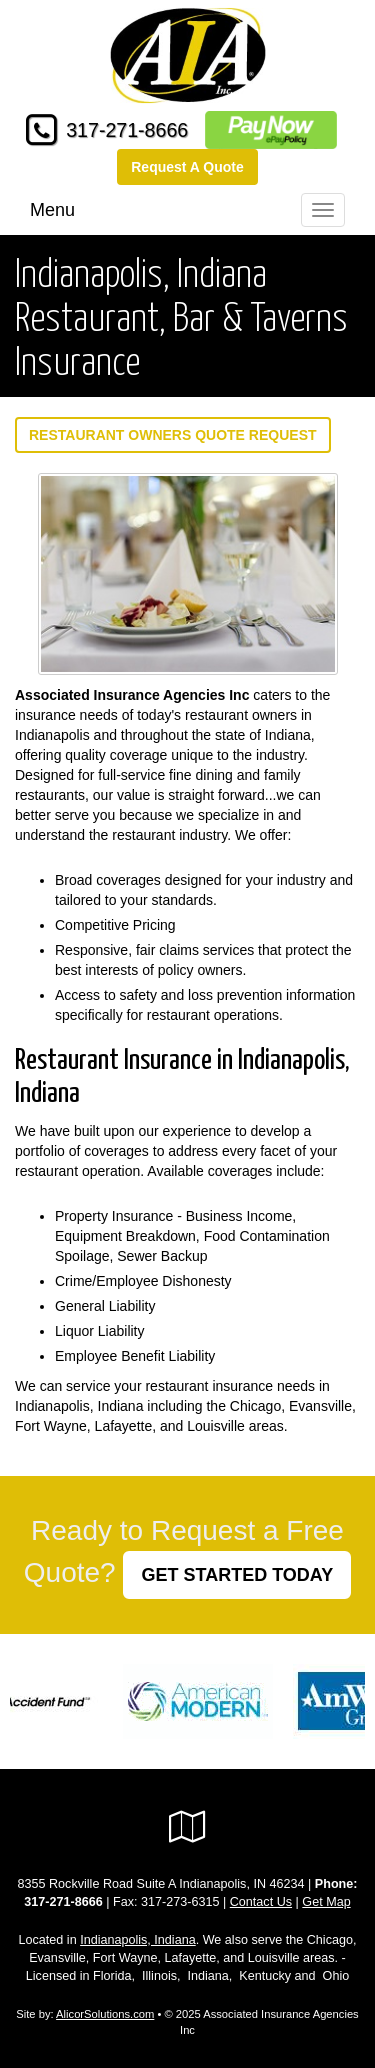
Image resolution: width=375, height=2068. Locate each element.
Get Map (326, 1902)
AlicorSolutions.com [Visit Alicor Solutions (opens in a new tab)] (105, 2014)
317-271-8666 (127, 130)
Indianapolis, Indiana (138, 1940)
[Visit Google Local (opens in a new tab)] (187, 1827)
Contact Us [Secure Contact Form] (261, 1902)
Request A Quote (187, 167)
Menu (52, 210)
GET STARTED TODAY (237, 1575)
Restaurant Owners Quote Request (173, 435)
